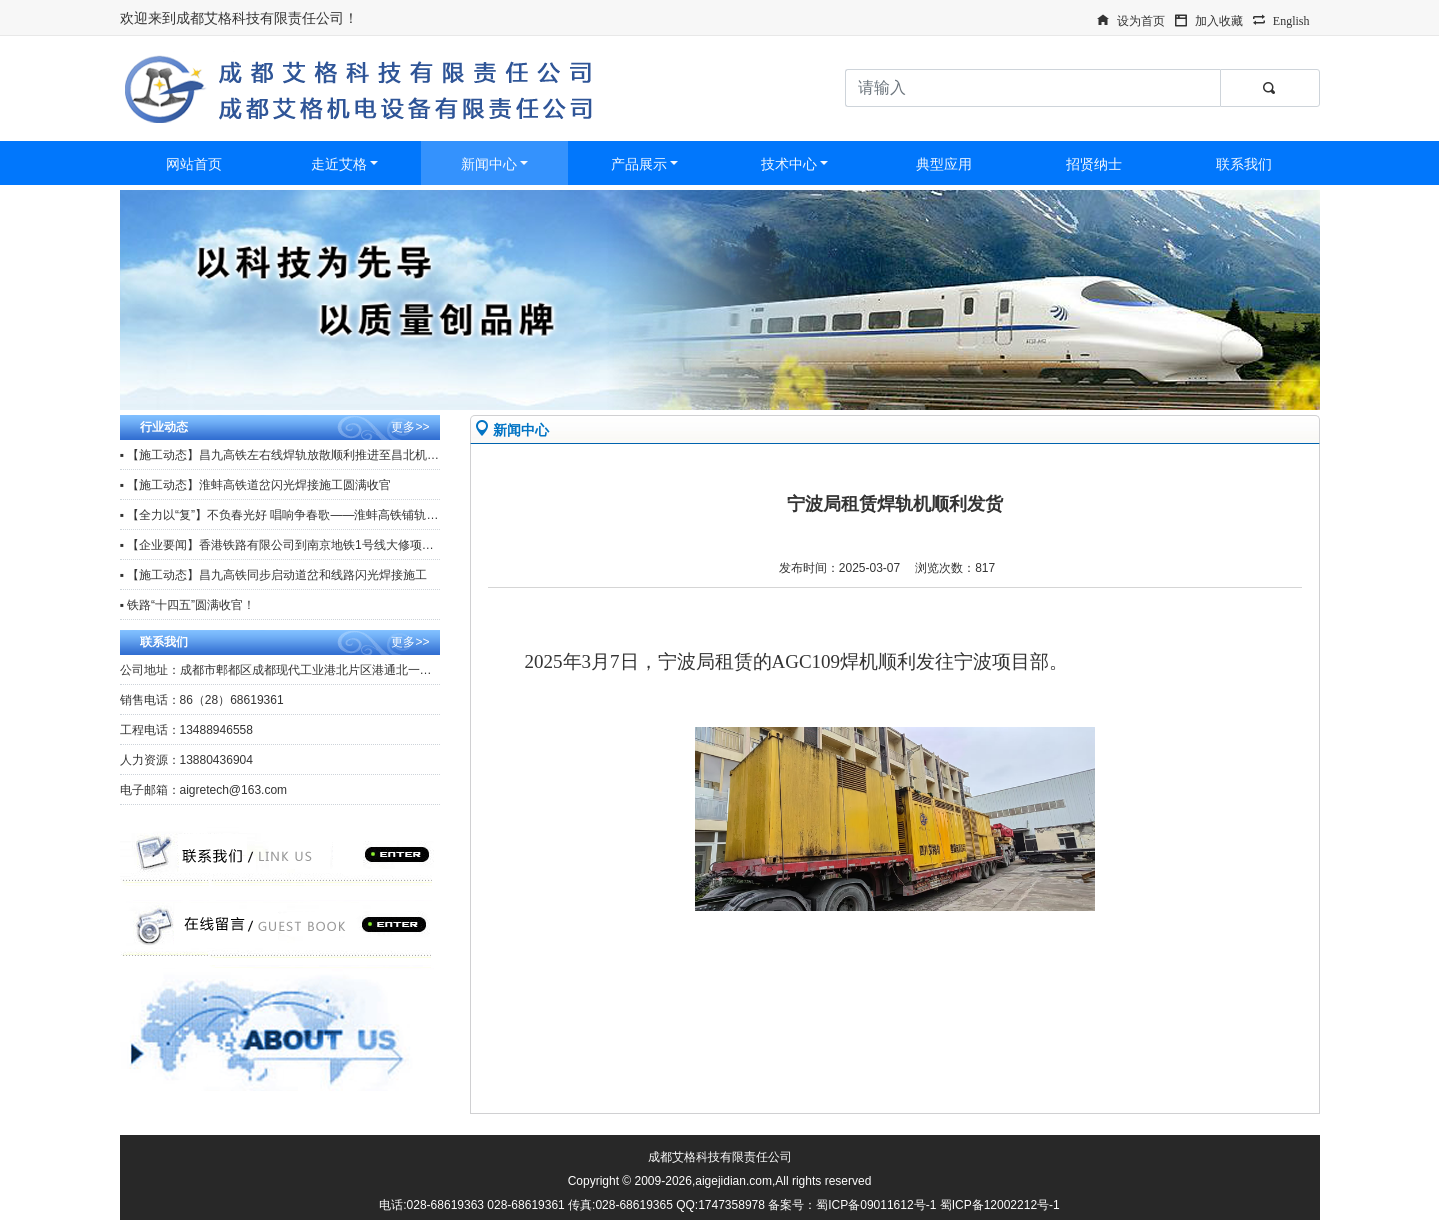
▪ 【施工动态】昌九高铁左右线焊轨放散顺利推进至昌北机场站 (286, 455)
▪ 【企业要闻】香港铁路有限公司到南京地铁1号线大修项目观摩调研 (301, 545)
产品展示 (639, 164)
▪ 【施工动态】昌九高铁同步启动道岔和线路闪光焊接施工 (274, 575)
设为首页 (1141, 19)
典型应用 (944, 164)
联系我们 (1244, 164)
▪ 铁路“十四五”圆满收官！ (188, 605)
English (1291, 19)
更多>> (410, 427)
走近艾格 (339, 164)
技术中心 (789, 164)
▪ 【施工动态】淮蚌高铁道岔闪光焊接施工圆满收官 (256, 485)
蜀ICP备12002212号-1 (1000, 1205)
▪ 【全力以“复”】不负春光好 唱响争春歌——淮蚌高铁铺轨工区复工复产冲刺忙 (327, 515)
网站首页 (194, 164)
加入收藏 (1219, 19)
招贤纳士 (1094, 164)
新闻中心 (489, 164)
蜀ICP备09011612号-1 (876, 1205)
